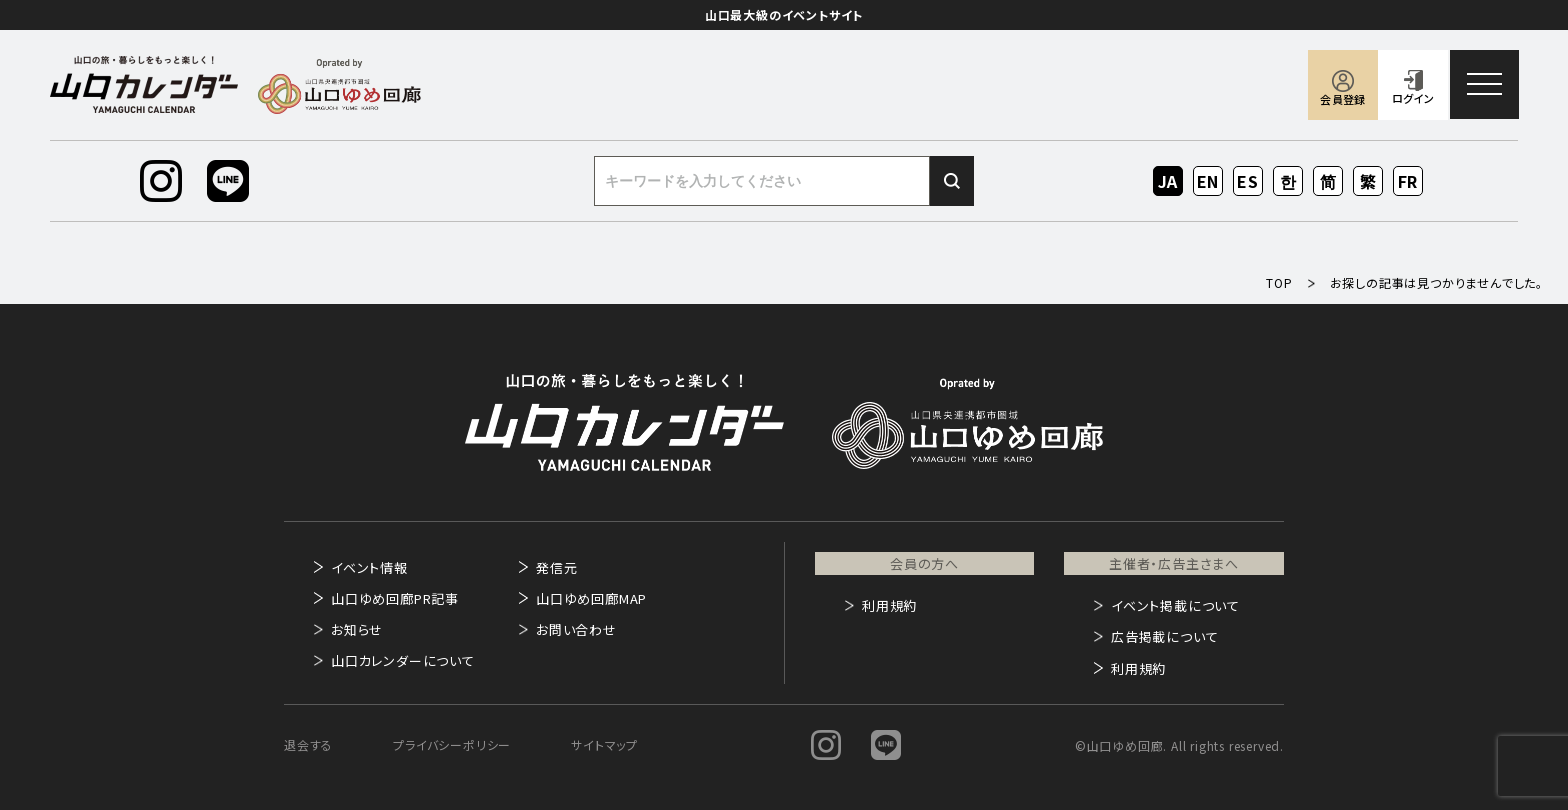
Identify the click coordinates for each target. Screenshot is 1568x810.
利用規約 (889, 605)
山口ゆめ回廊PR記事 (395, 598)
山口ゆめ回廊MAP (591, 598)
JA (1168, 181)
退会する (308, 744)
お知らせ (357, 629)
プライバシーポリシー (452, 744)
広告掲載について (1164, 636)
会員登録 (1342, 99)
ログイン (1413, 98)
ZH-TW (1368, 182)
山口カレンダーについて (403, 660)
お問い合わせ (576, 629)
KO (1288, 181)
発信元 (556, 567)
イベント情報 (369, 567)
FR (1408, 181)
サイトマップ (604, 744)
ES (1248, 181)
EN (1208, 181)
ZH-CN (1328, 182)
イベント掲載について (1175, 605)
